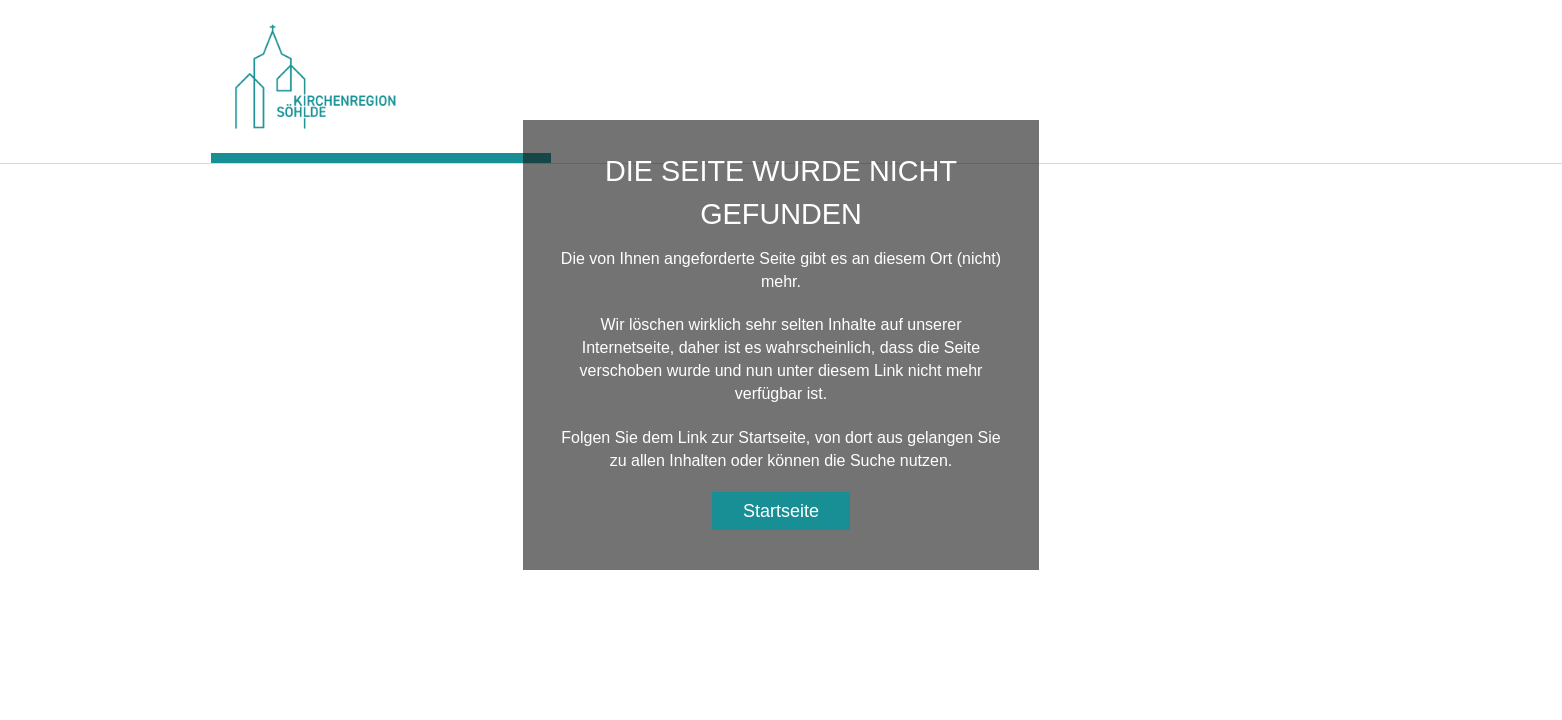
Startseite (781, 511)
